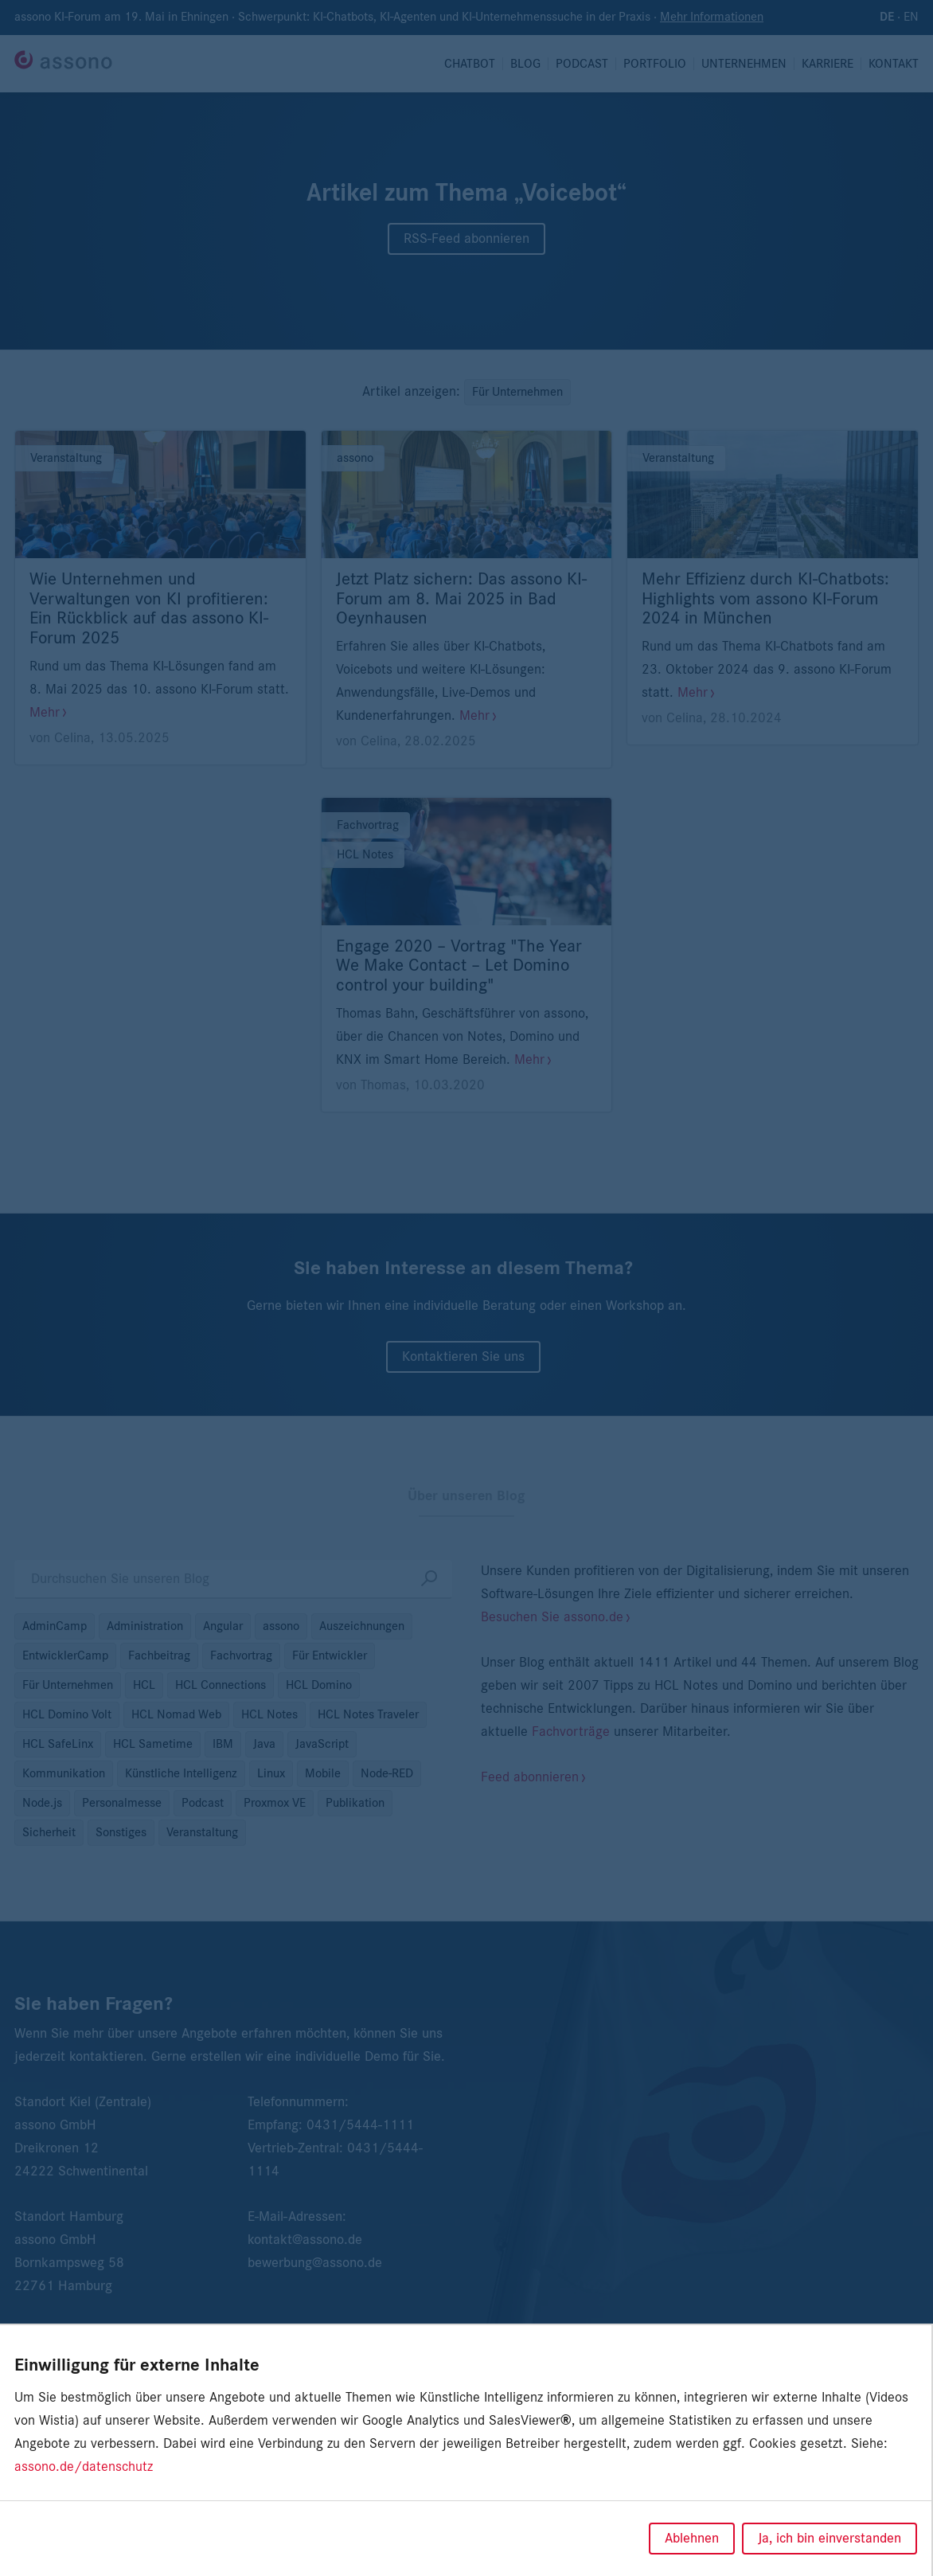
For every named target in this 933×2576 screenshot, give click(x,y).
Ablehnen (692, 2538)
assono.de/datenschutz (83, 2467)
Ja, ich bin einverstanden (829, 2538)
